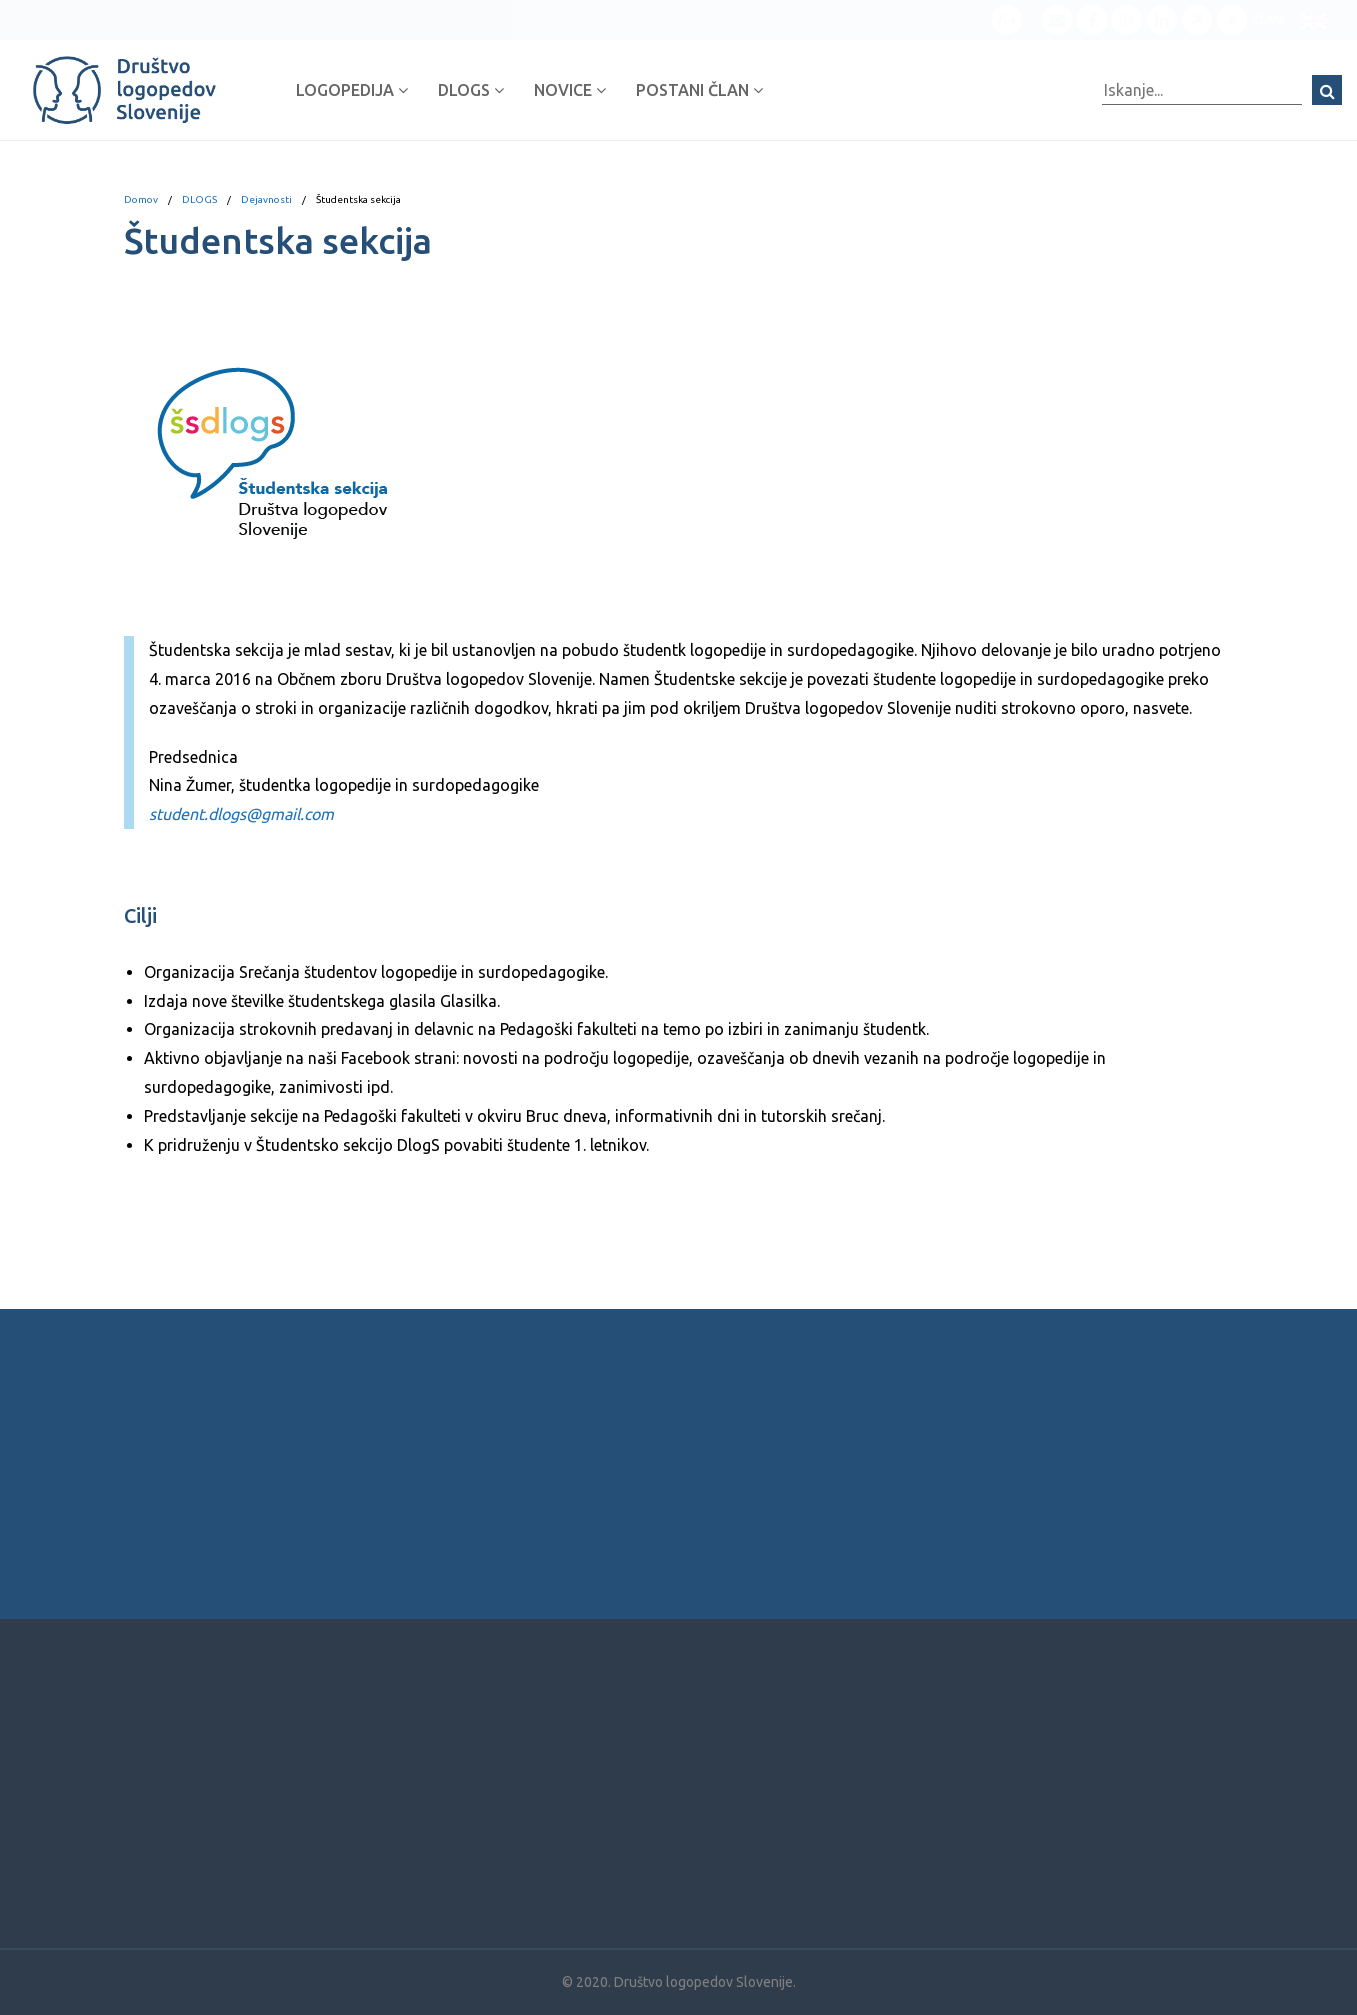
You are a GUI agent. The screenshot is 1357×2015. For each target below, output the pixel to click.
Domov (141, 199)
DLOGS (471, 90)
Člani (1251, 20)
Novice (570, 90)
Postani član (699, 90)
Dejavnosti (266, 199)
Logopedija (352, 90)
